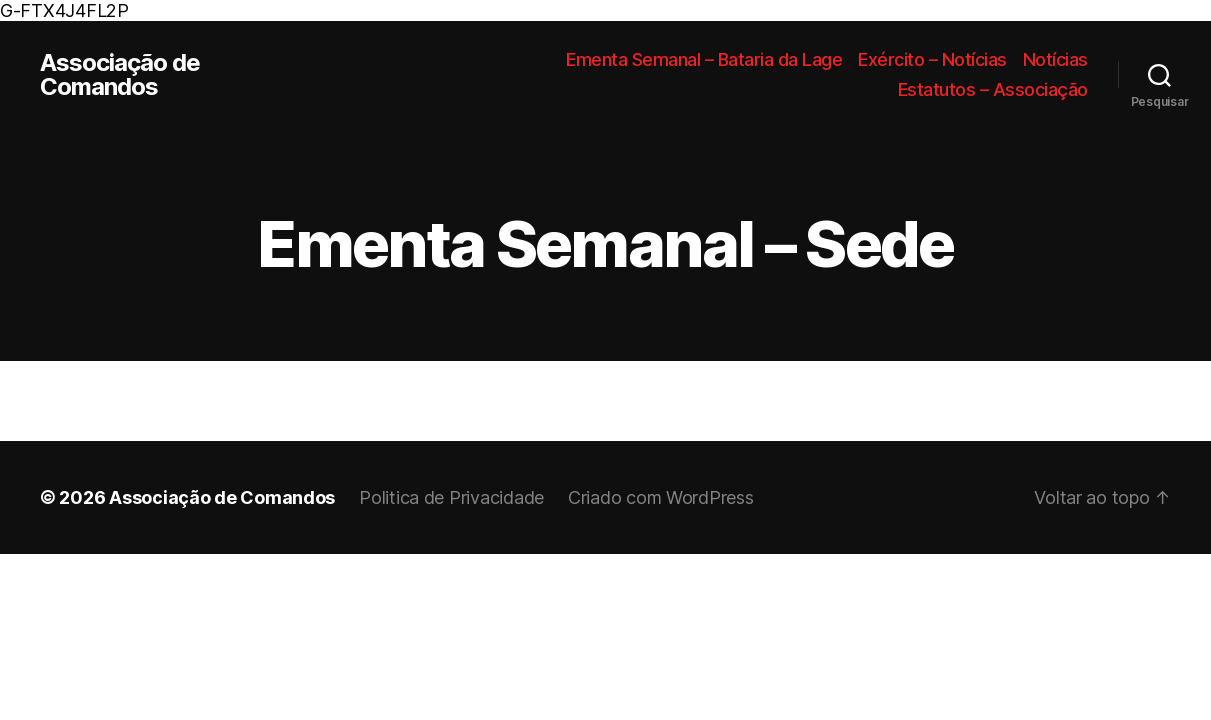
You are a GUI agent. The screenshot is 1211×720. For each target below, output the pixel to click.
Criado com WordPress (661, 497)
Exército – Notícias (932, 59)
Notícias (1055, 59)
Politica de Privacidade (451, 497)
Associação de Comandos (120, 75)
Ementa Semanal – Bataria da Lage (704, 59)
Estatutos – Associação (993, 89)
